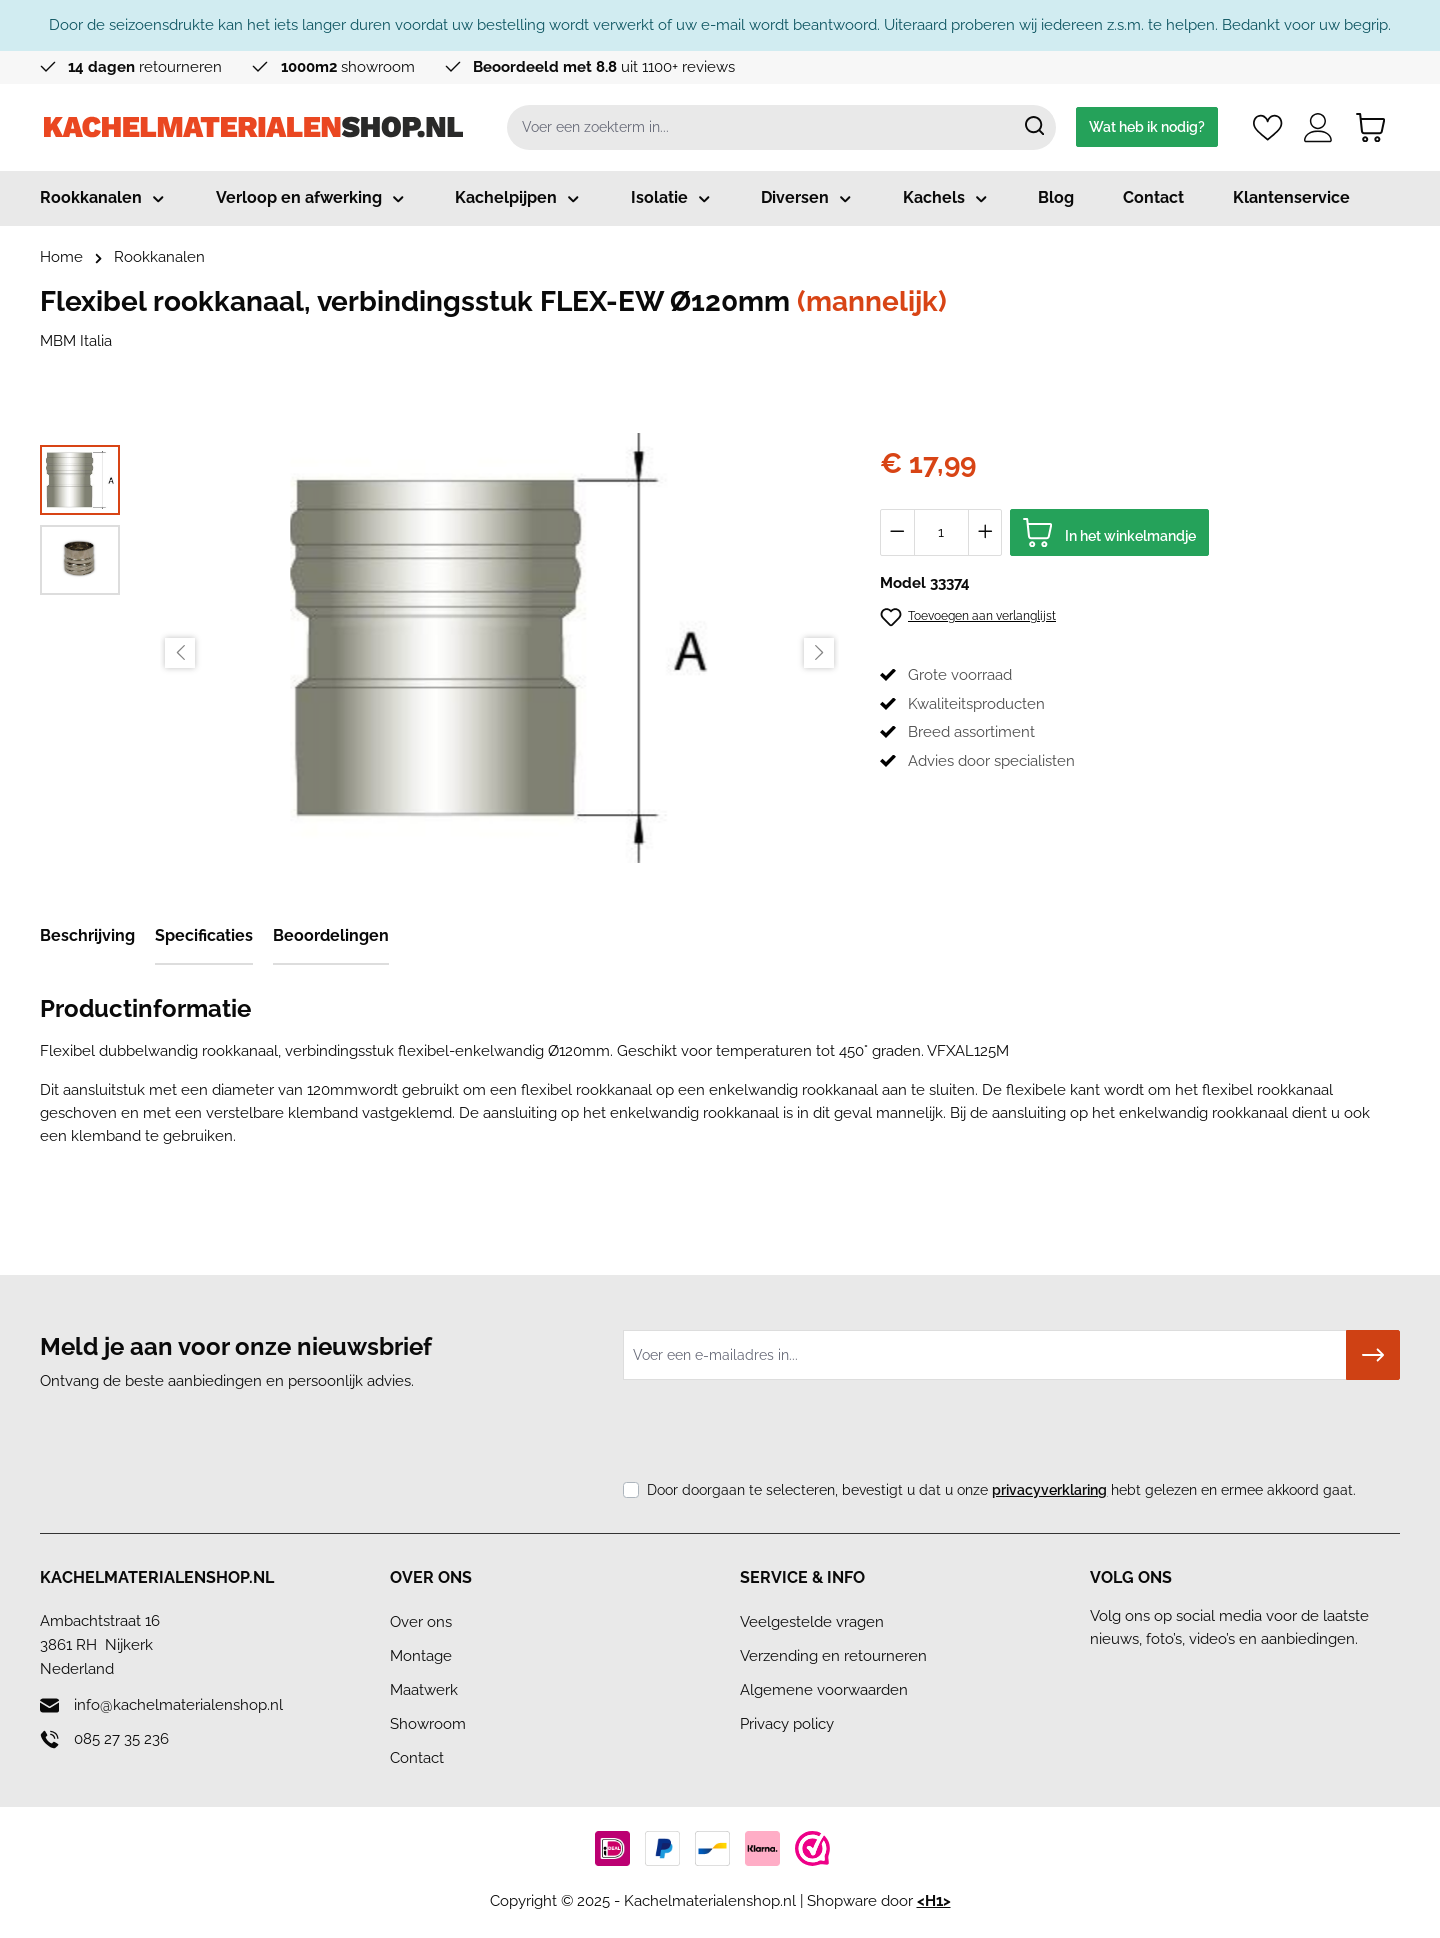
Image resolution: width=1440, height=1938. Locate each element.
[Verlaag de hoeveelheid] (897, 532)
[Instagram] (1190, 1676)
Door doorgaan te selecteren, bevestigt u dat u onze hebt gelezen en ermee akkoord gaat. (1001, 1490)
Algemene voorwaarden (824, 1690)
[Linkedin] (1149, 1676)
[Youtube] (1231, 1676)
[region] (440, 653)
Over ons (421, 1622)
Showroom (428, 1724)
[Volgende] (819, 653)
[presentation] (775, 1435)
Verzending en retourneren (833, 1656)
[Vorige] (180, 653)
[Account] (1318, 127)
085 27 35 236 (121, 1739)
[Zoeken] (1034, 127)
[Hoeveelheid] (941, 532)
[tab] (87, 937)
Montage (421, 1656)
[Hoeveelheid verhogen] (985, 532)
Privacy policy (787, 1724)
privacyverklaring (1049, 1490)
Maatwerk (424, 1690)
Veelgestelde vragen (812, 1622)
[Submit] (1373, 1355)
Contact (417, 1758)
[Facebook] (1108, 1676)
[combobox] (760, 127)
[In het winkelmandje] (1109, 532)
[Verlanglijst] (1267, 127)
